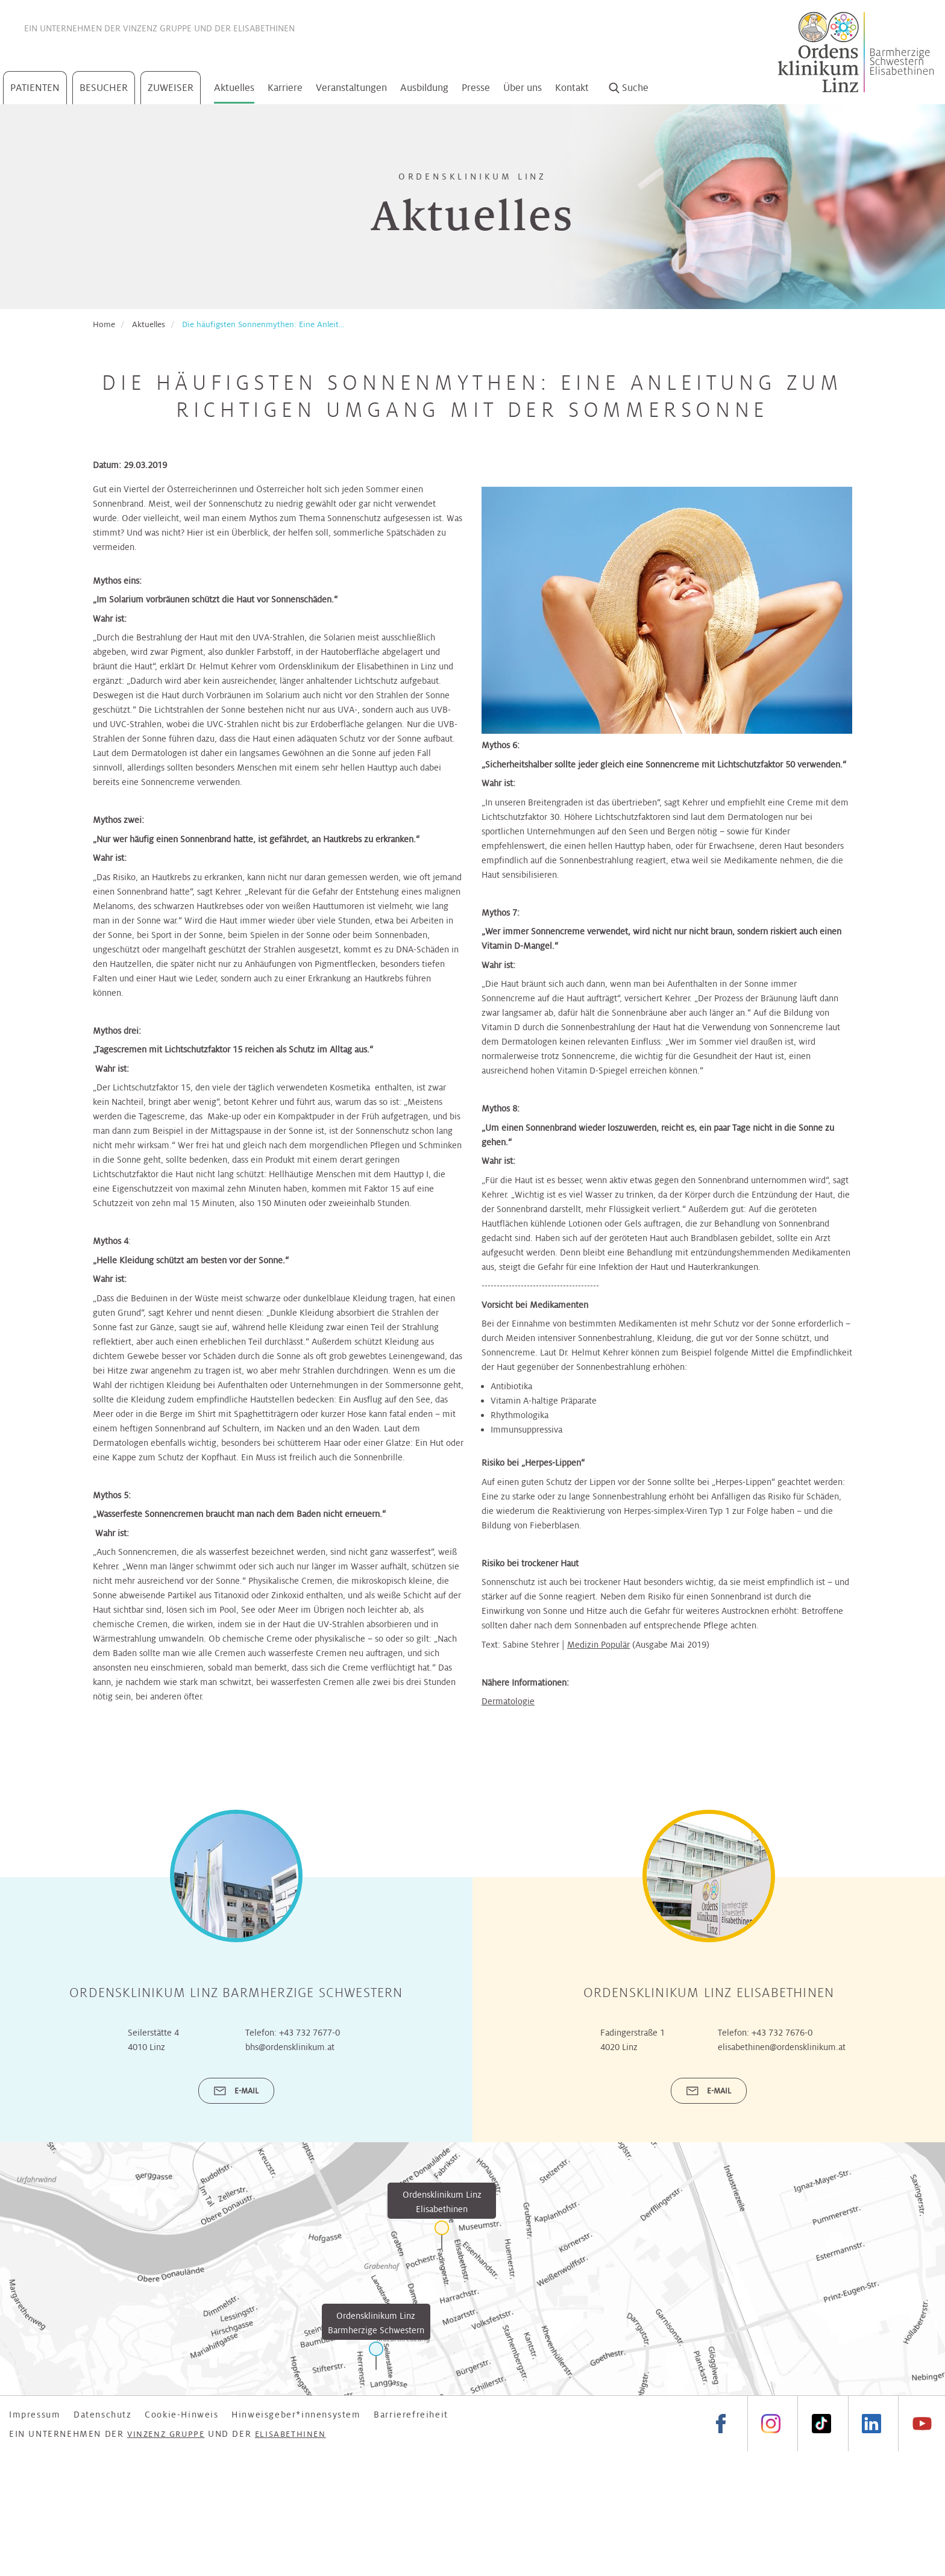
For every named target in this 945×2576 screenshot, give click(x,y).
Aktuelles (234, 87)
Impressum (34, 2414)
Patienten (35, 87)
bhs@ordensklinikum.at (289, 2047)
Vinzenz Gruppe (157, 28)
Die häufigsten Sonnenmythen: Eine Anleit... (263, 324)
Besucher (104, 87)
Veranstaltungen (351, 87)
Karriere (285, 87)
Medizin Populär (598, 1644)
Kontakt (572, 87)
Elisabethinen (264, 28)
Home (104, 324)
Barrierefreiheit (411, 2414)
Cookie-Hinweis (181, 2414)
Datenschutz (103, 2414)
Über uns (522, 87)
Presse (476, 87)
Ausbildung (424, 87)
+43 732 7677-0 (309, 2032)
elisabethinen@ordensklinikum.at (782, 2047)
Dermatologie (508, 1701)
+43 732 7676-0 (782, 2032)
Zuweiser (170, 87)
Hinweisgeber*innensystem (295, 2414)
